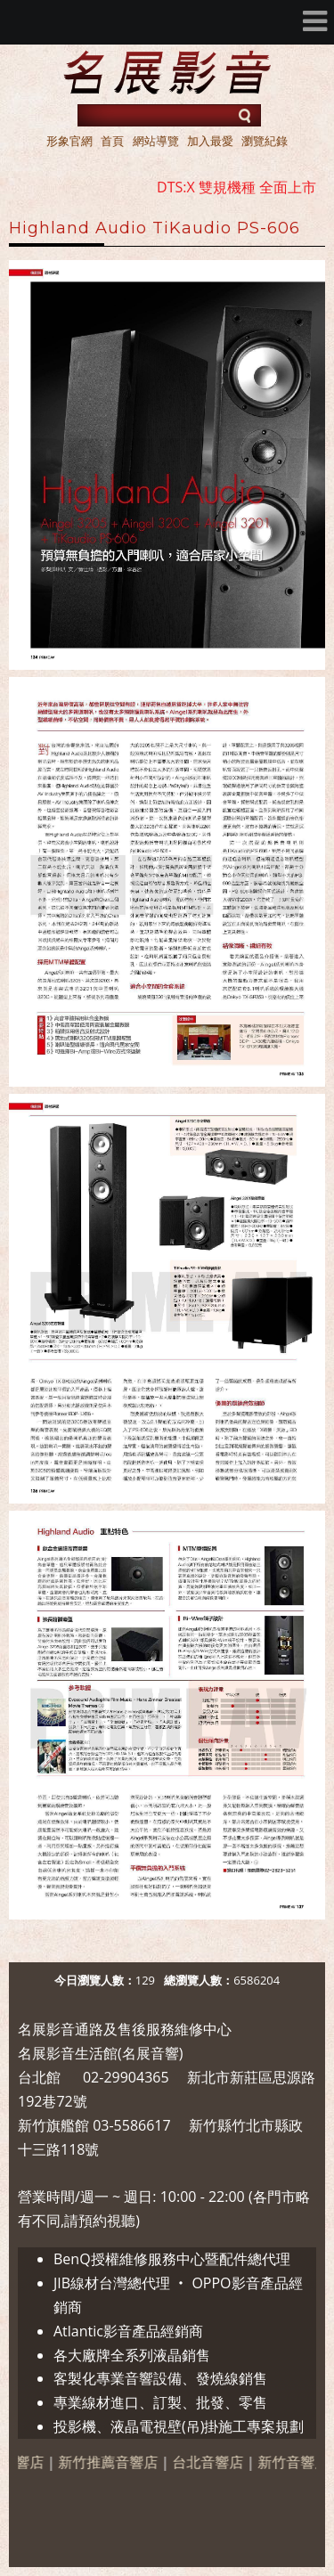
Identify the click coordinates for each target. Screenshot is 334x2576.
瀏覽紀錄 (264, 141)
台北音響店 (220, 2462)
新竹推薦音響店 (120, 2462)
